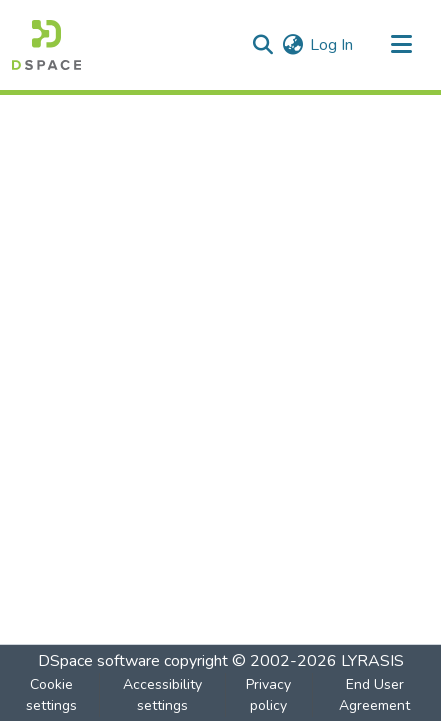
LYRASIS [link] (372, 661)
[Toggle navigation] (401, 45)
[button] (46, 45)
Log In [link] (331, 45)
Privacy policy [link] (268, 695)
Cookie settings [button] (51, 695)
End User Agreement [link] (374, 695)
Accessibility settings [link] (162, 695)
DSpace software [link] (99, 661)
